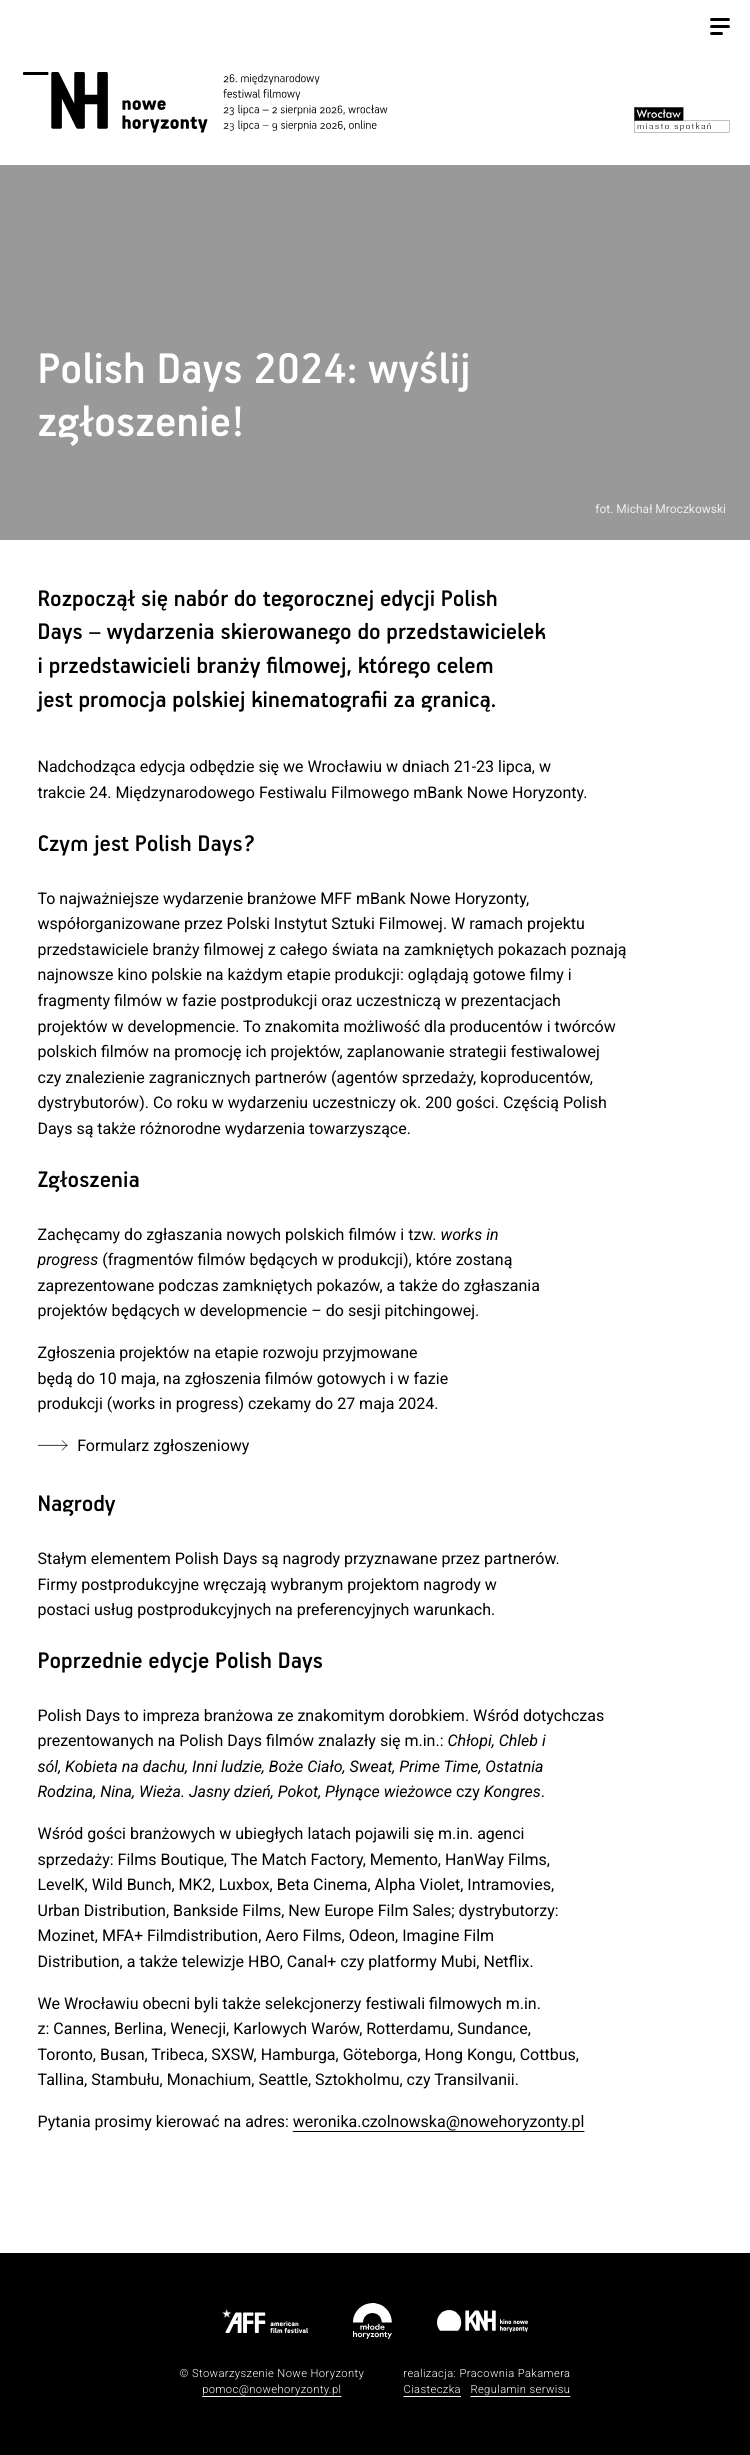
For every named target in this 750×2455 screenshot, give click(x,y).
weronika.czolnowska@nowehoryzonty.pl (439, 2121)
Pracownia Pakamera (514, 2373)
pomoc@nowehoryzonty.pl (271, 2389)
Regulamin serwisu (520, 2389)
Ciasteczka (432, 2389)
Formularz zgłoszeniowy (164, 1445)
